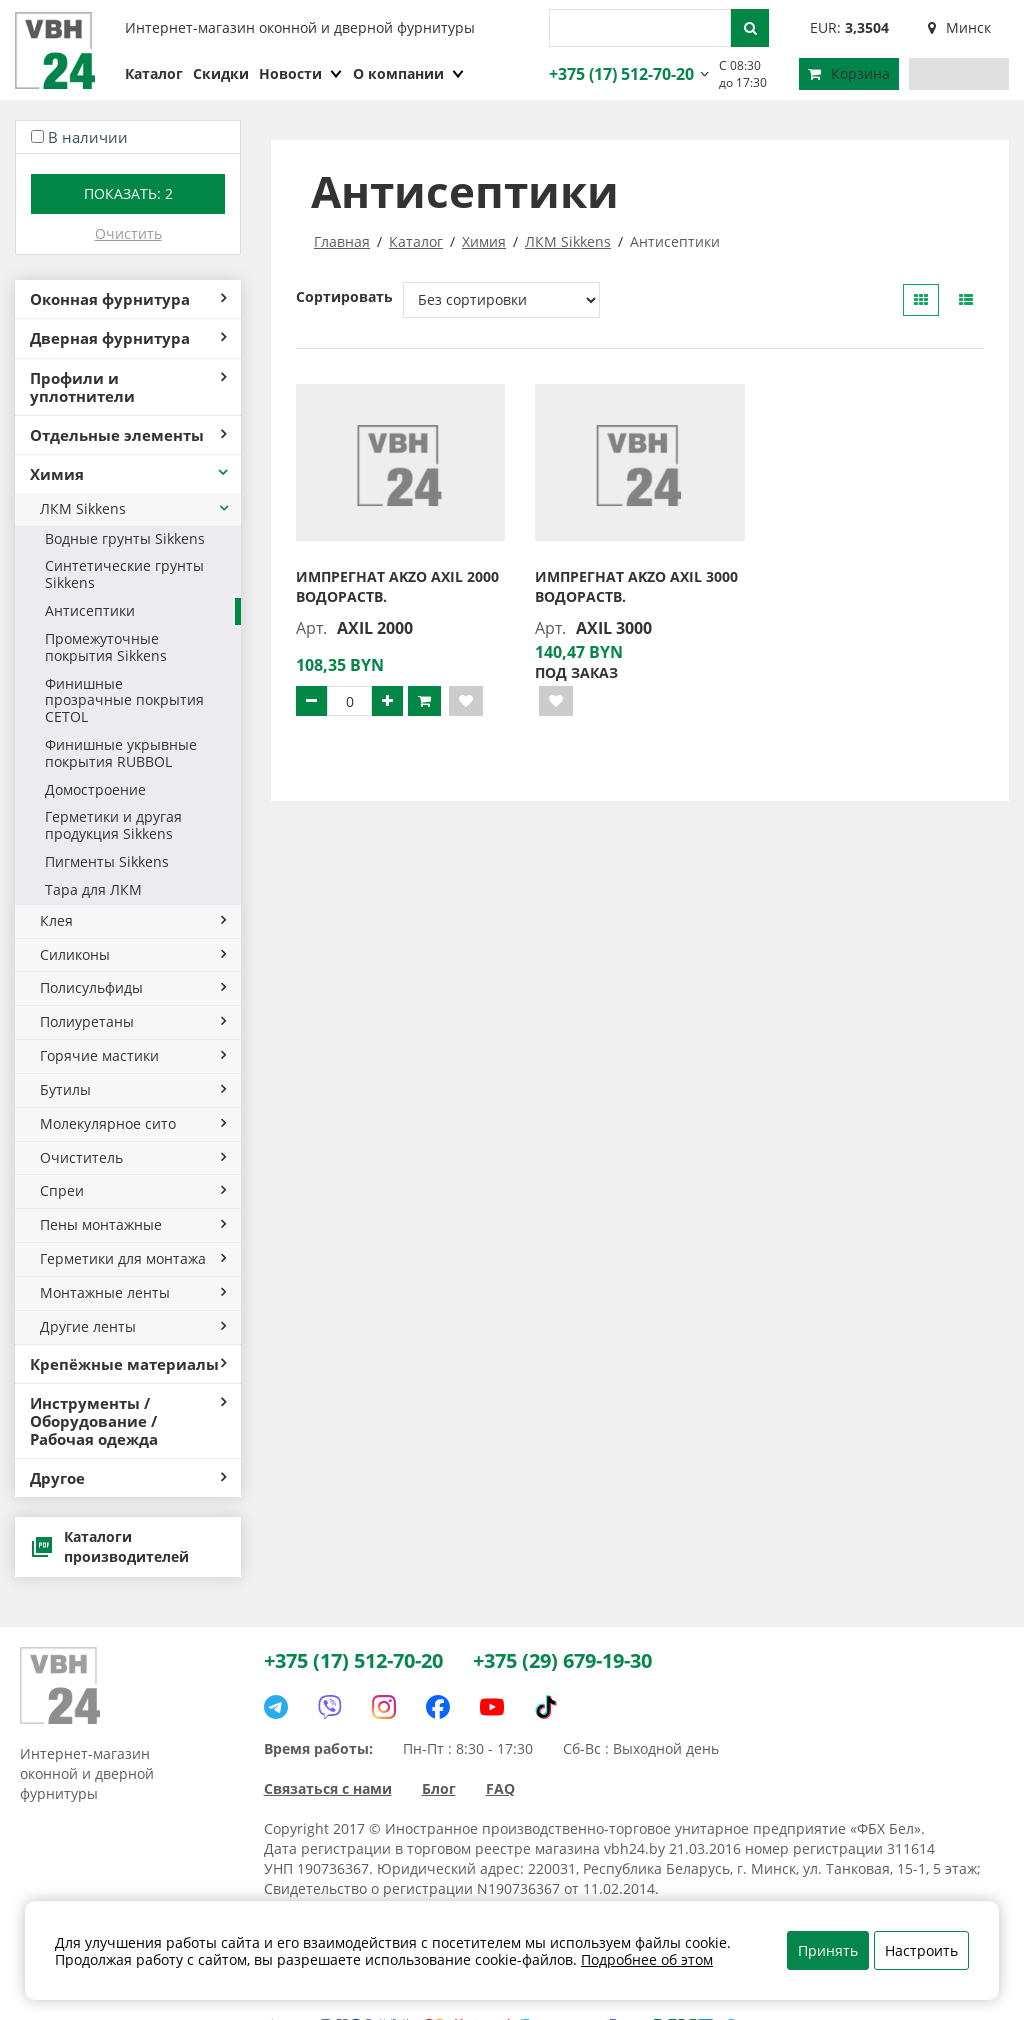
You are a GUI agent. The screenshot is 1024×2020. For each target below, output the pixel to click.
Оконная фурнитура (128, 299)
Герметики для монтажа (133, 1258)
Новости (301, 73)
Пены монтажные (133, 1224)
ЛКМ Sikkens (135, 508)
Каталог (154, 73)
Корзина (849, 73)
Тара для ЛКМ (93, 889)
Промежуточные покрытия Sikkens (106, 647)
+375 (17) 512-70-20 (619, 74)
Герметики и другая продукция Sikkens (113, 825)
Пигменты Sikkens (107, 861)
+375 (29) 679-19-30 (562, 1660)
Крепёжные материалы (128, 1364)
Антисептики (90, 610)
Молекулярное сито (133, 1123)
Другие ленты (133, 1326)
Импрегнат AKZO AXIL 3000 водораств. (636, 586)
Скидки (221, 73)
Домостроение (95, 789)
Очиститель (133, 1157)
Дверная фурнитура (128, 338)
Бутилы (133, 1089)
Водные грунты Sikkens (125, 538)
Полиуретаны (133, 1021)
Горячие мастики (133, 1055)
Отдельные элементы (128, 435)
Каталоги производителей (109, 1546)
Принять (828, 1950)
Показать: (128, 193)
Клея (133, 920)
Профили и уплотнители (128, 387)
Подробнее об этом (647, 1959)
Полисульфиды (133, 987)
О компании (409, 73)
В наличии (88, 137)
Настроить (921, 1950)
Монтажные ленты (133, 1292)
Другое (128, 1478)
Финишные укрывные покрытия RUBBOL (121, 753)
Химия (130, 474)
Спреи (133, 1190)
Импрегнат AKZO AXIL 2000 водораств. (397, 586)
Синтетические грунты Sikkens (124, 574)
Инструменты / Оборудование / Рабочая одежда (128, 1421)
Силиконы (133, 954)
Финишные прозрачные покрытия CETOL (124, 700)
